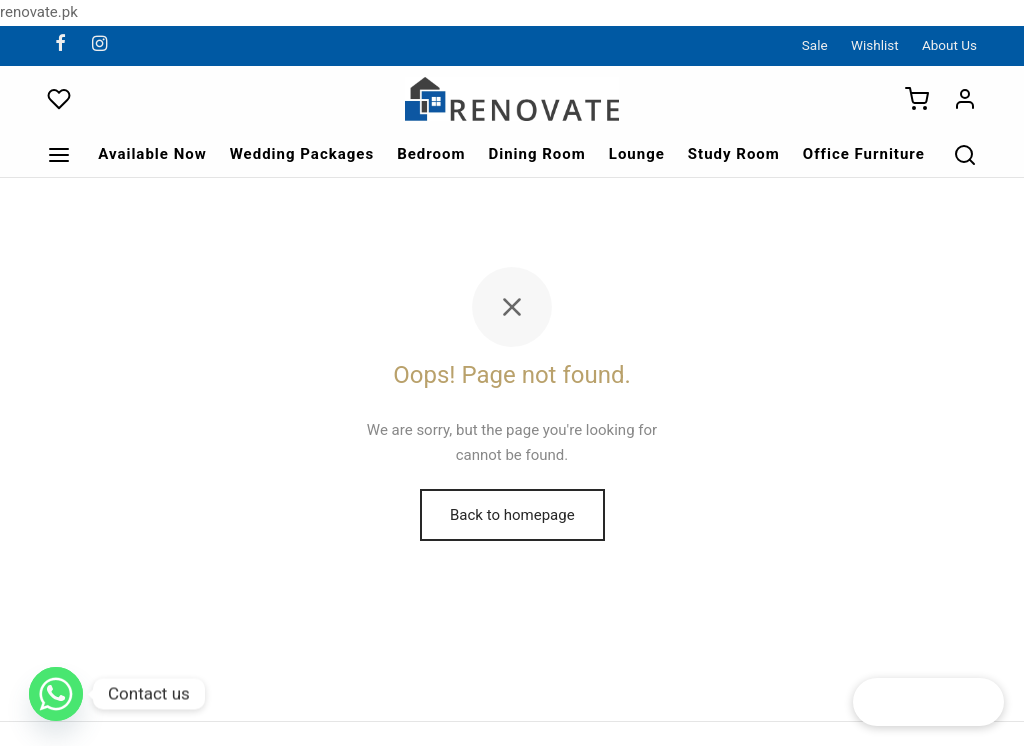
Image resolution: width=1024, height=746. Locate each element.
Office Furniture (864, 154)
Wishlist (875, 45)
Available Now (152, 154)
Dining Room (536, 154)
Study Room (734, 154)
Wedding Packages (302, 154)
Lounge (637, 154)
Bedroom (431, 154)
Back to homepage (512, 515)
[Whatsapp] (56, 694)
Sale (815, 45)
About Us (949, 45)
